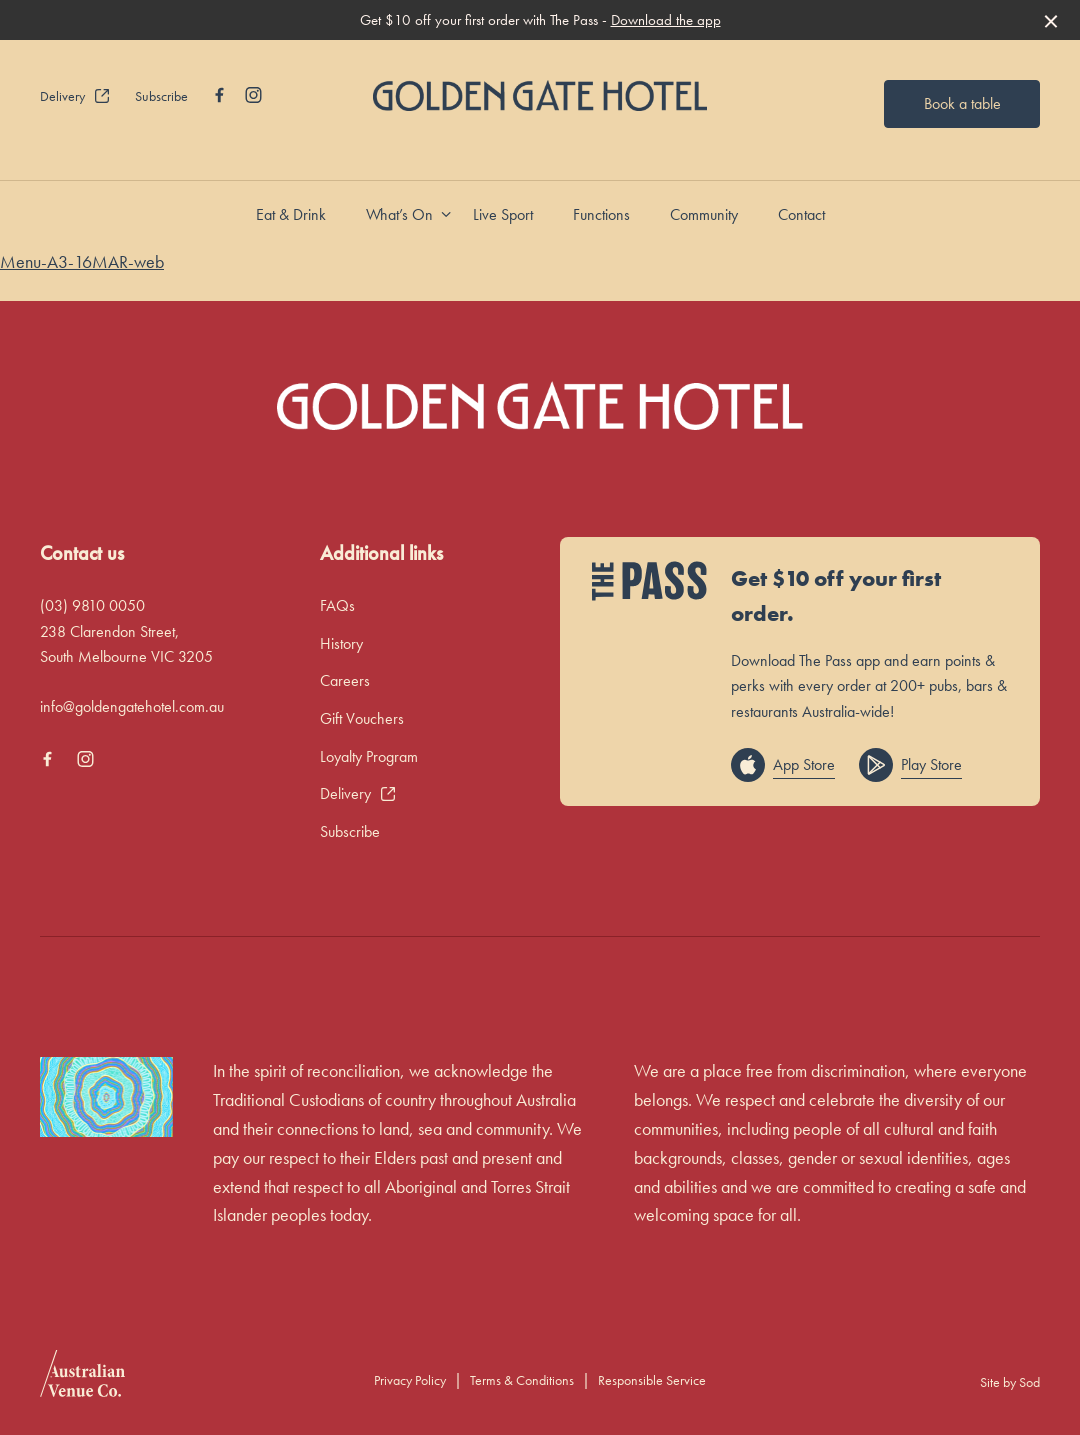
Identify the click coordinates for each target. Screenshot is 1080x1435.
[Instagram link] (253, 95)
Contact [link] (801, 214)
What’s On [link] (399, 214)
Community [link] (704, 214)
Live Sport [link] (503, 214)
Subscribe (161, 96)
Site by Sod (1010, 1382)
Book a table (962, 103)
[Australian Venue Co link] (82, 1380)
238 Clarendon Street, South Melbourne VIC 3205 (126, 644)
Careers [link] (345, 680)
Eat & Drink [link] (291, 214)
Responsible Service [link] (652, 1380)
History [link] (341, 643)
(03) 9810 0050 (92, 605)
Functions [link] (601, 214)
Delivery (75, 96)
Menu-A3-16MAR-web (82, 261)
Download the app (666, 20)
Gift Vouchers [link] (362, 718)
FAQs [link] (337, 605)
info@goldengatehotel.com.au (132, 706)
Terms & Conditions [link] (522, 1380)
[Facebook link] (219, 95)
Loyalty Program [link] (369, 756)
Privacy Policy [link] (410, 1380)
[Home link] (539, 95)
